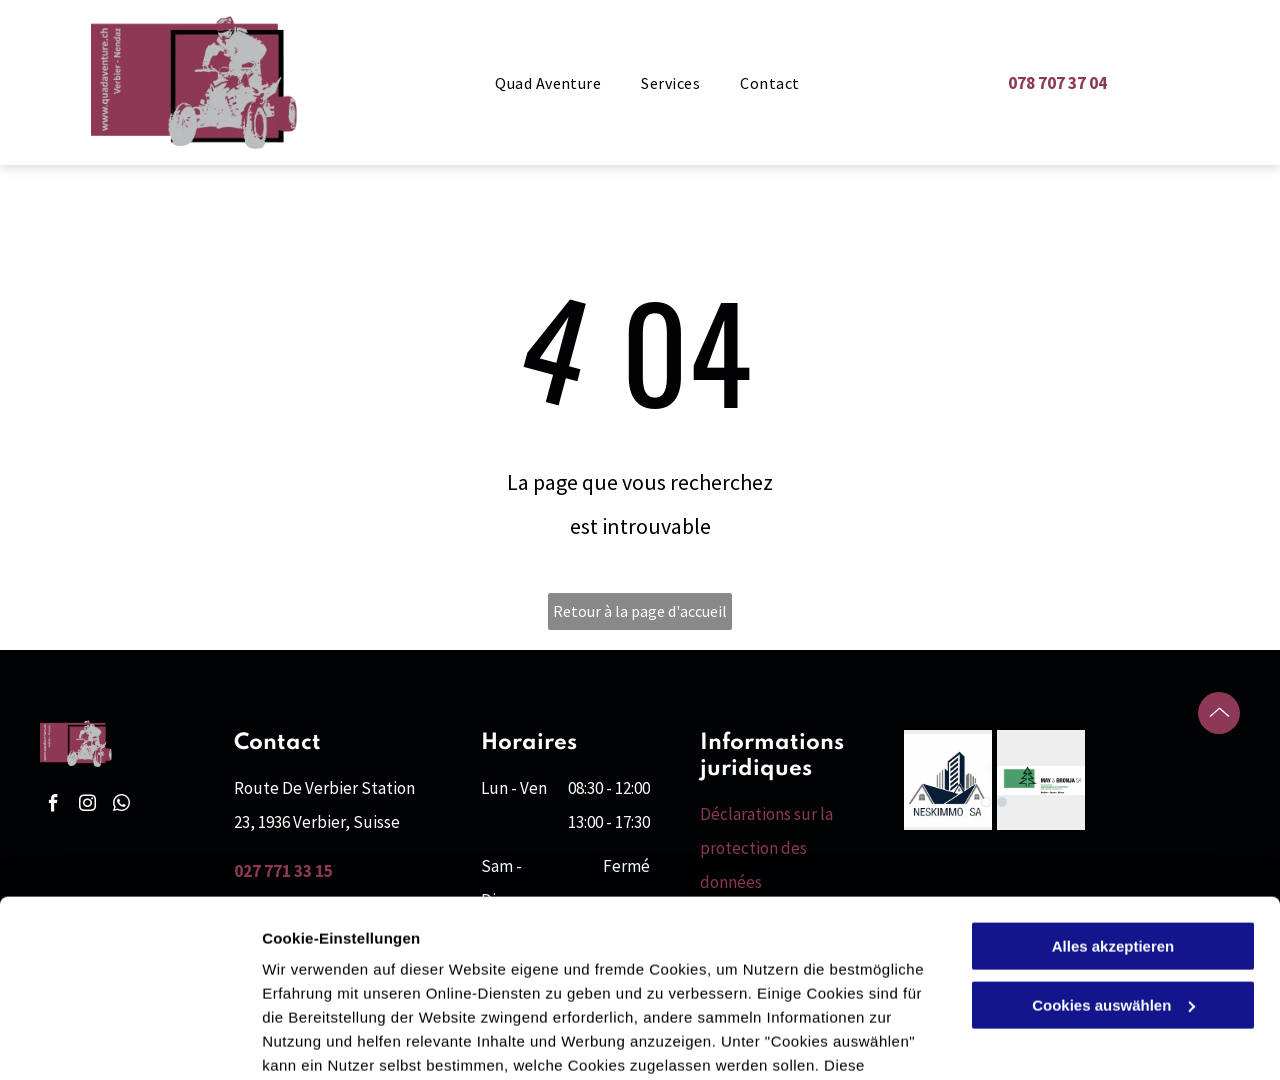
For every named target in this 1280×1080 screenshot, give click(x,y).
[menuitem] (548, 83)
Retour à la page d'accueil (640, 611)
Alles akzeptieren (1113, 818)
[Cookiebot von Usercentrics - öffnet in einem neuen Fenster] (129, 1041)
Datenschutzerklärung (491, 985)
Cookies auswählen (332, 1040)
